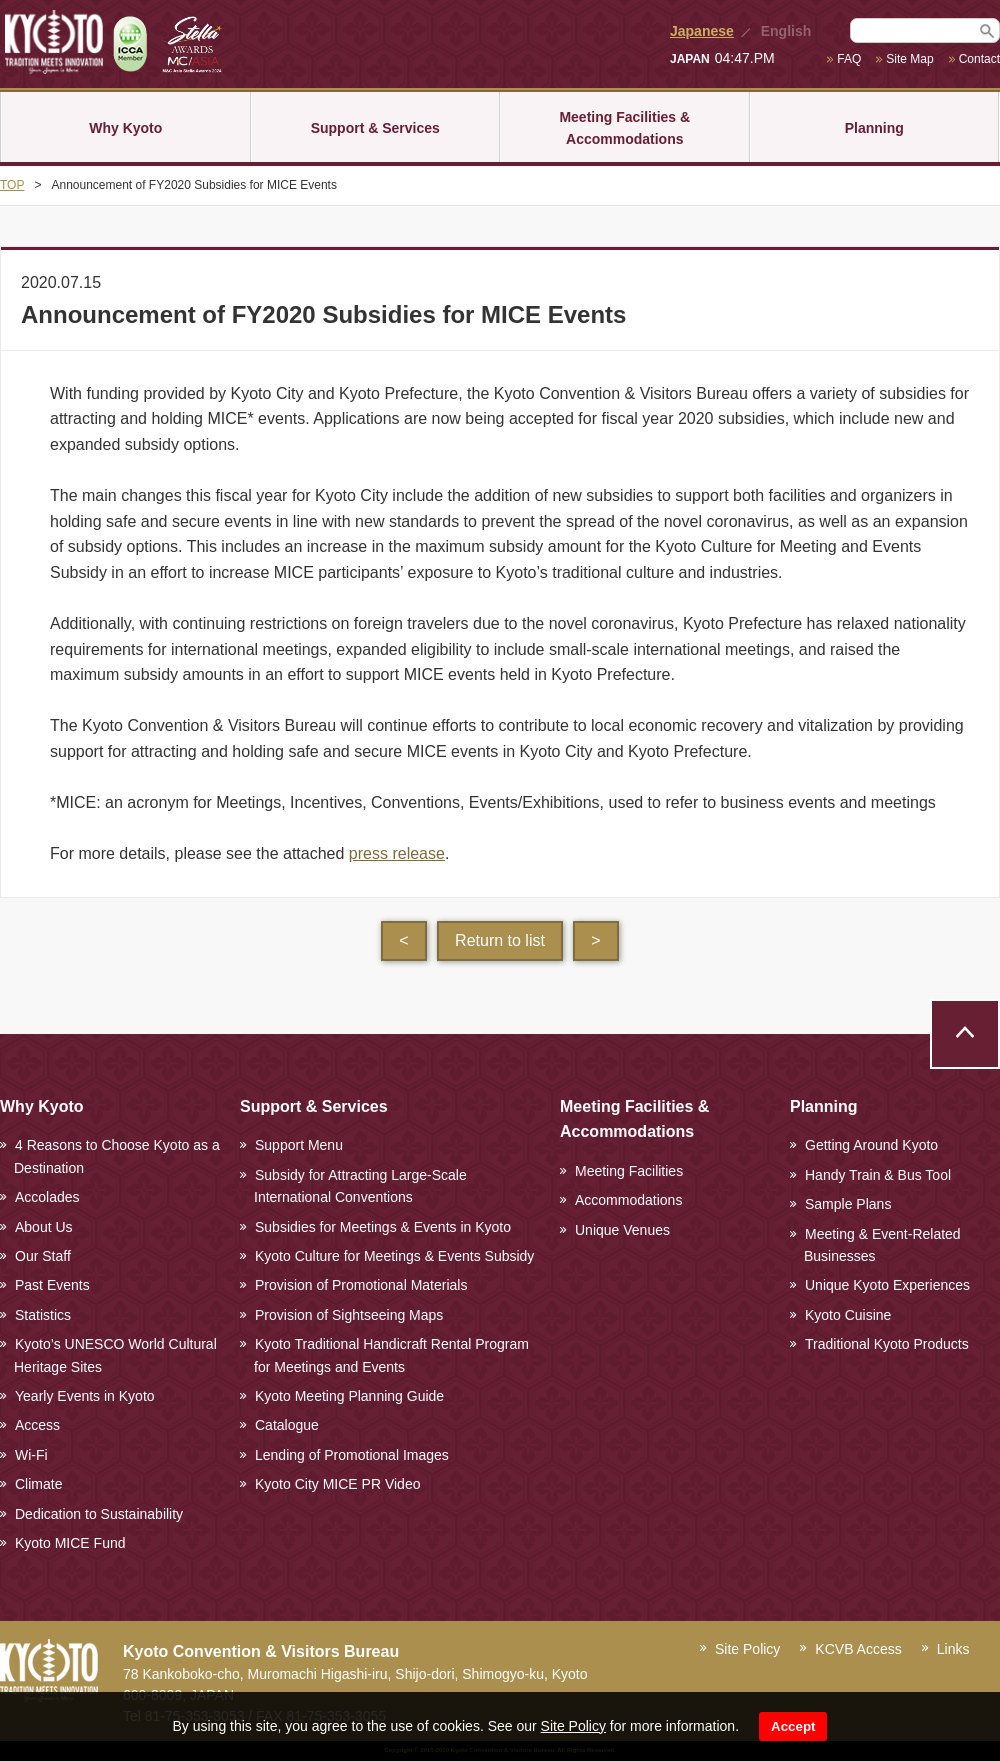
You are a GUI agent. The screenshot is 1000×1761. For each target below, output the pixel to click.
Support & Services (375, 128)
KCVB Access (858, 1649)
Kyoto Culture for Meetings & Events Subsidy (394, 1256)
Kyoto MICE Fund (70, 1543)
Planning (874, 128)
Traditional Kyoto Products (887, 1344)
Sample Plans (848, 1204)
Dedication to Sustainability (99, 1514)
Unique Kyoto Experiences (887, 1285)
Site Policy (573, 1726)
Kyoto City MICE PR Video (337, 1484)
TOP (12, 185)
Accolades (47, 1197)
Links (953, 1649)
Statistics (43, 1315)
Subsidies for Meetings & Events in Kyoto (383, 1227)
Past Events (52, 1285)
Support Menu (299, 1145)
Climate (38, 1484)
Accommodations (628, 1200)
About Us (44, 1227)
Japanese (702, 31)
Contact (979, 59)
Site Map (909, 59)
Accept (793, 1726)
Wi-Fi (31, 1455)
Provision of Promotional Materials (361, 1285)
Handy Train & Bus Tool (878, 1175)
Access (37, 1425)
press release (397, 853)
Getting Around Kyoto (871, 1145)
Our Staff (43, 1256)
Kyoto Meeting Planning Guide (349, 1396)
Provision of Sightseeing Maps (349, 1315)
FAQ (849, 59)
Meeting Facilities (629, 1171)
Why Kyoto (125, 128)
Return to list (500, 940)
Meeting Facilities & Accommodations (624, 128)
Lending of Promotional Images (352, 1455)
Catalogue (287, 1425)
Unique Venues (622, 1230)
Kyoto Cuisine (848, 1315)
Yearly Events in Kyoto (85, 1396)
